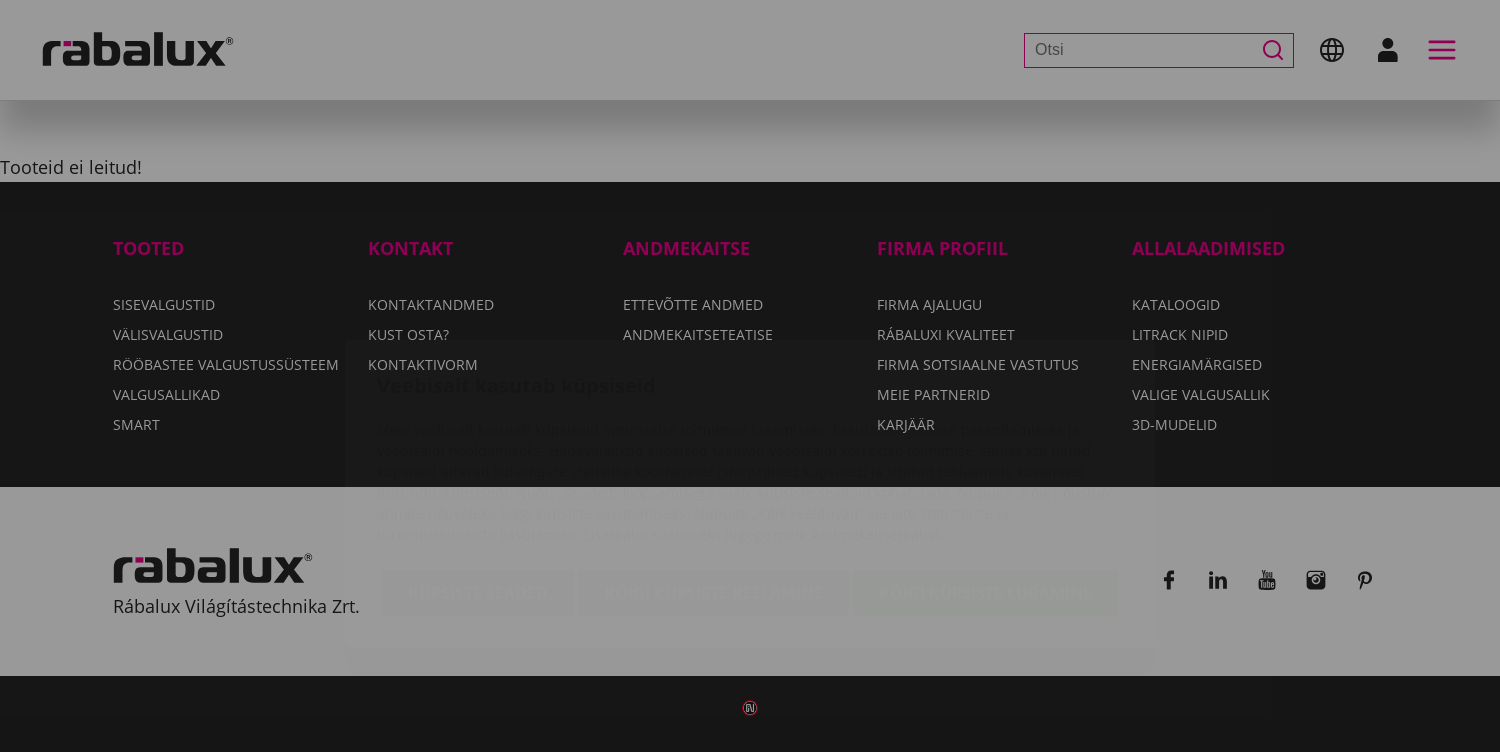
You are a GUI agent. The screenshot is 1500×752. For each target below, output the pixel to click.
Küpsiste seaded (478, 478)
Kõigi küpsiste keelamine (713, 478)
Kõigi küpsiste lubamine (985, 478)
